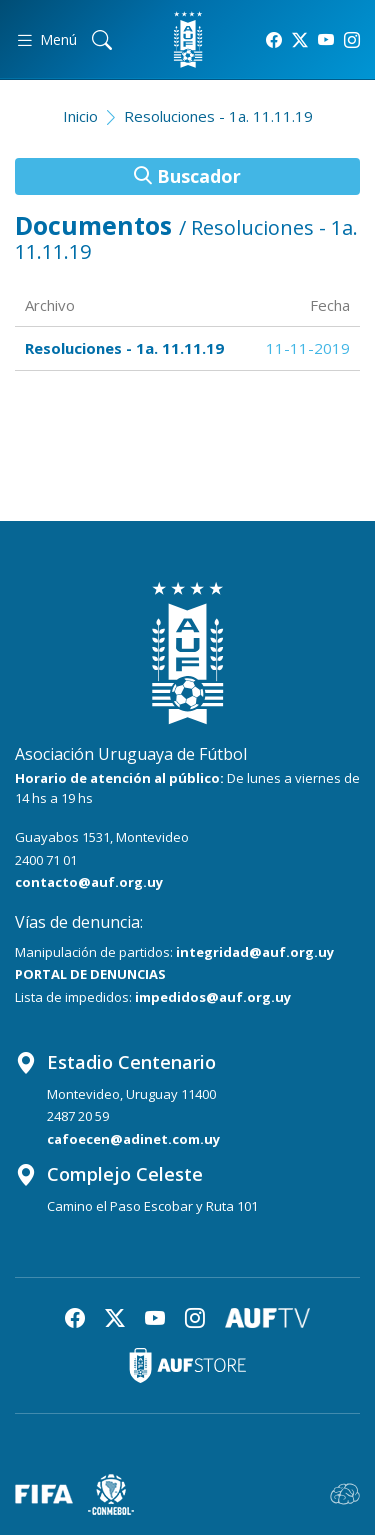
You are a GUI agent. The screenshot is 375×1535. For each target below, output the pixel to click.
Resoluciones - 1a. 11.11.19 (218, 116)
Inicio (80, 116)
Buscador (187, 176)
